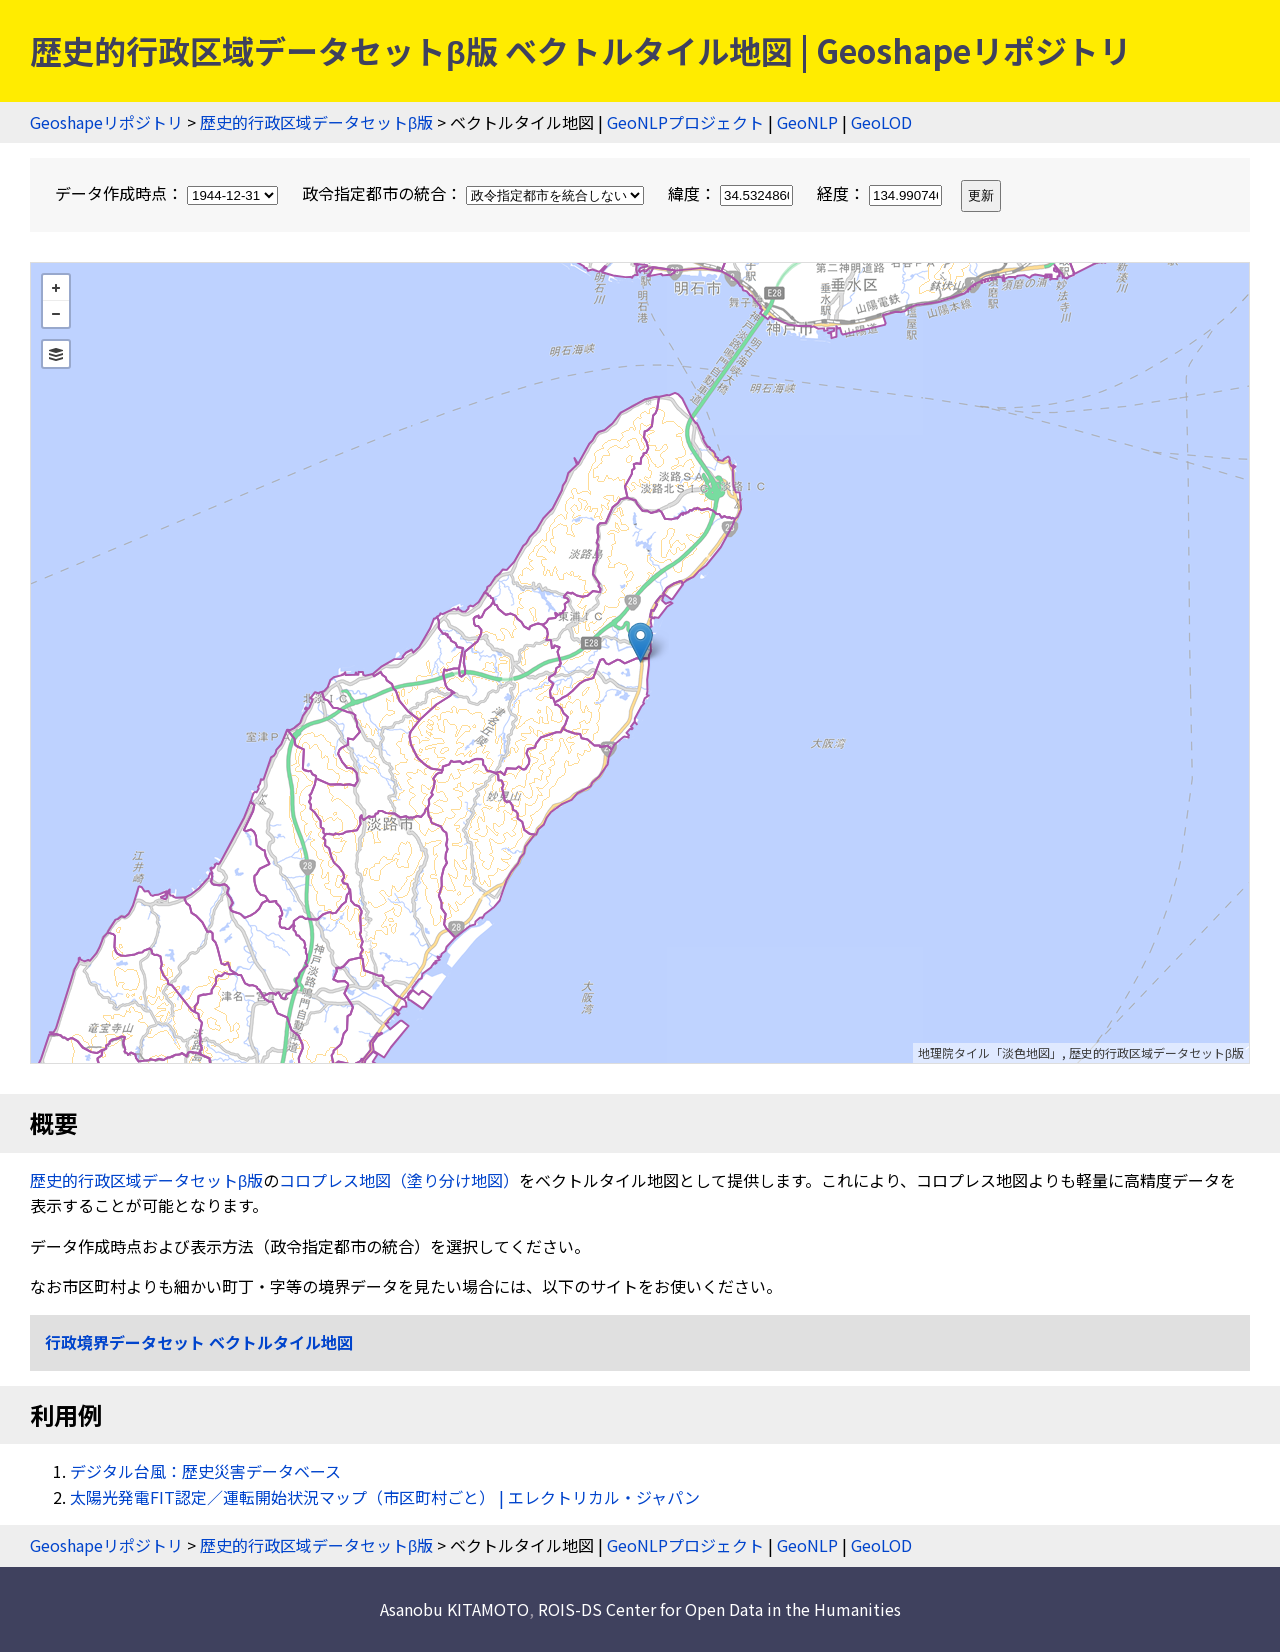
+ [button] (56, 288)
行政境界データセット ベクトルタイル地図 (199, 1342)
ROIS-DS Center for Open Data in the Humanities (719, 1609)
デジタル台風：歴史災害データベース (205, 1471)
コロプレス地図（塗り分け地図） (399, 1180)
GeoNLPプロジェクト (685, 122)
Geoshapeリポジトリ (106, 122)
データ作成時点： (168, 193)
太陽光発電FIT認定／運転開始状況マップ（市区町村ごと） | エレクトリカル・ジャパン (385, 1497)
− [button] (56, 314)
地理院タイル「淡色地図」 (990, 1052)
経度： (881, 193)
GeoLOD (881, 122)
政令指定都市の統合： (475, 193)
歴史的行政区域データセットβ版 (316, 122)
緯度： (732, 193)
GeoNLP (807, 122)
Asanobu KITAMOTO (454, 1609)
